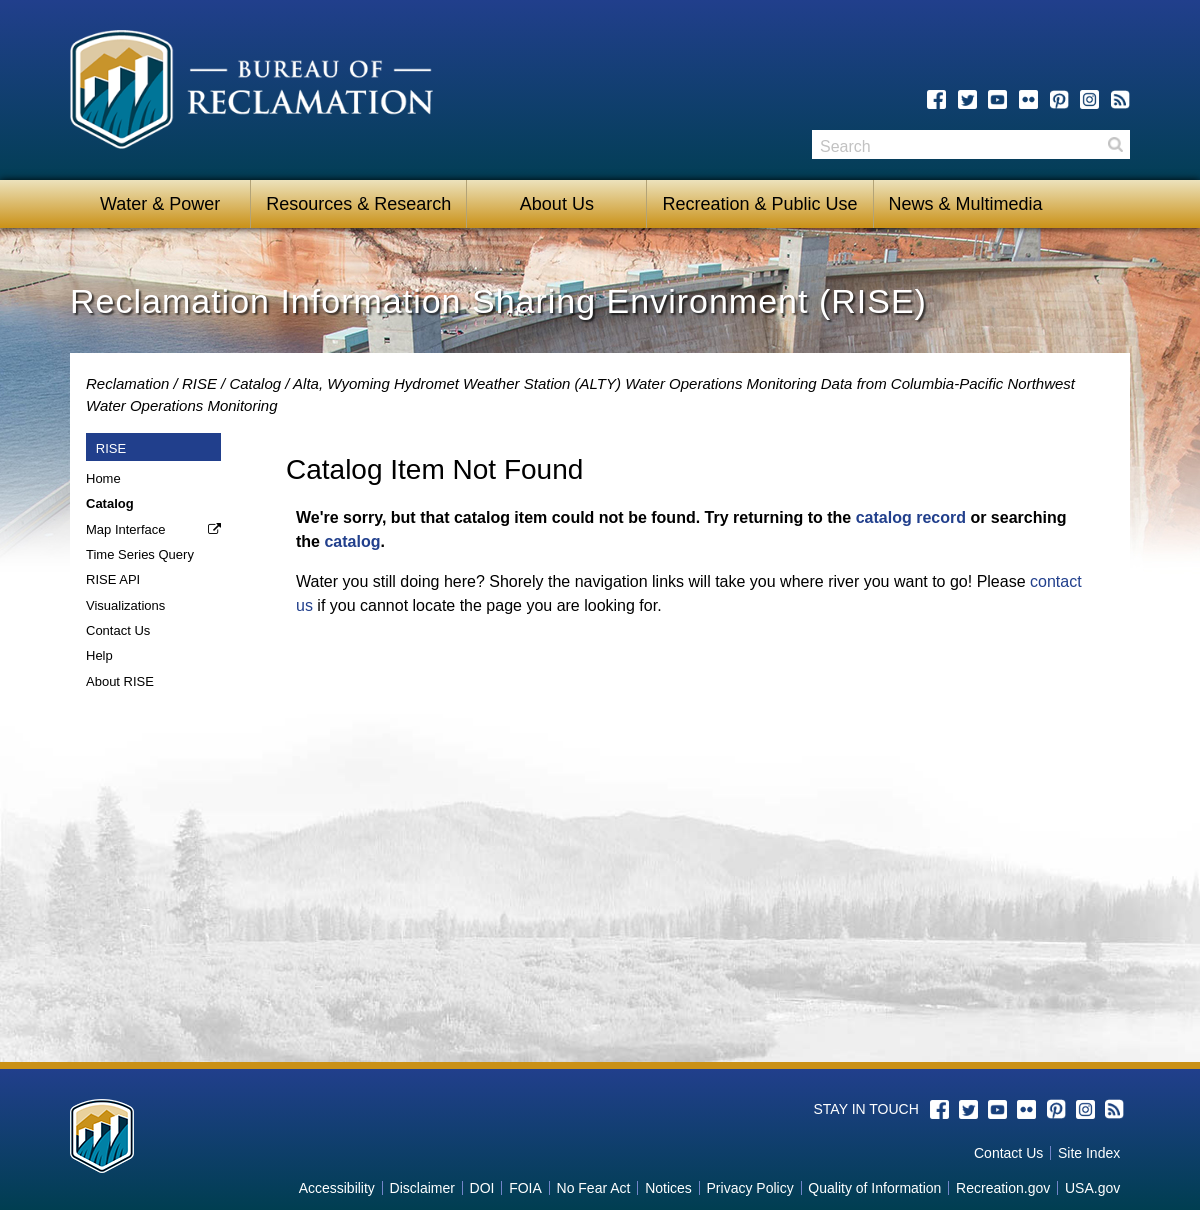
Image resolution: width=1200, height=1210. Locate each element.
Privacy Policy (750, 1188)
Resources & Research (358, 204)
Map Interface (126, 529)
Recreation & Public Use (759, 204)
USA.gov (1092, 1188)
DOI (482, 1188)
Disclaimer (422, 1188)
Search (1115, 144)
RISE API (113, 579)
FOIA (525, 1188)
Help (99, 655)
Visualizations (125, 605)
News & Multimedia (966, 204)
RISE (199, 383)
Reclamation (127, 383)
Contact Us (118, 630)
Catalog (255, 383)
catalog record (911, 517)
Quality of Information (874, 1188)
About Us (557, 204)
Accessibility (337, 1188)
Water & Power (160, 204)
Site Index (1089, 1153)
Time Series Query (140, 554)
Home (103, 478)
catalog (352, 541)
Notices (668, 1188)
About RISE (120, 681)
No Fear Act (594, 1188)
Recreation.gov (1003, 1188)
